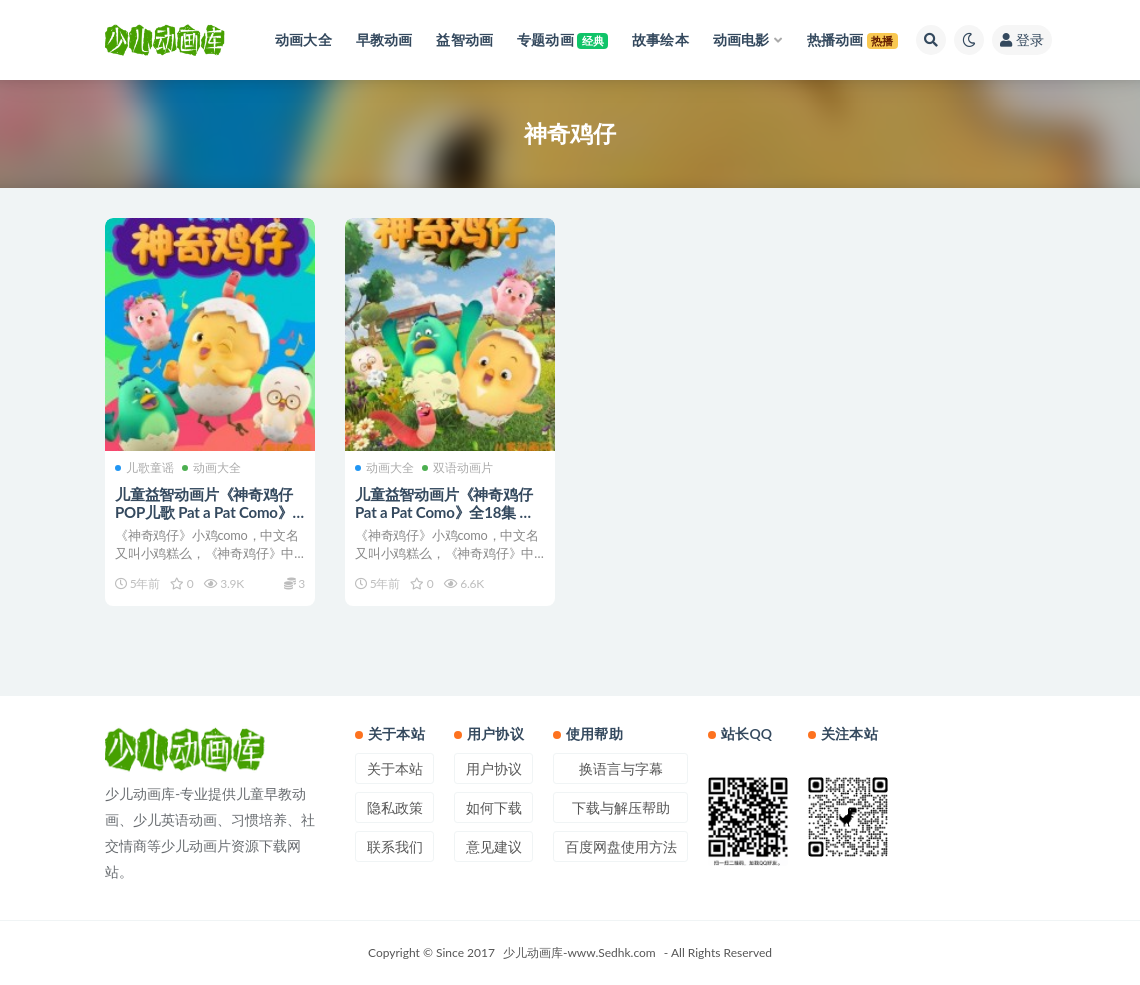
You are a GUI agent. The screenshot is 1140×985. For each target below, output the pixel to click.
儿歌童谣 (144, 468)
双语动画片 (457, 468)
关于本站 (395, 768)
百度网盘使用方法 (621, 846)
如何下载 (494, 807)
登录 (1022, 39)
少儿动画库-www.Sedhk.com (579, 952)
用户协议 (494, 768)
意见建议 (494, 846)
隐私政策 (395, 807)
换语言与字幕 (621, 768)
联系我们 (395, 846)
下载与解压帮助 (621, 807)
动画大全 (211, 468)
